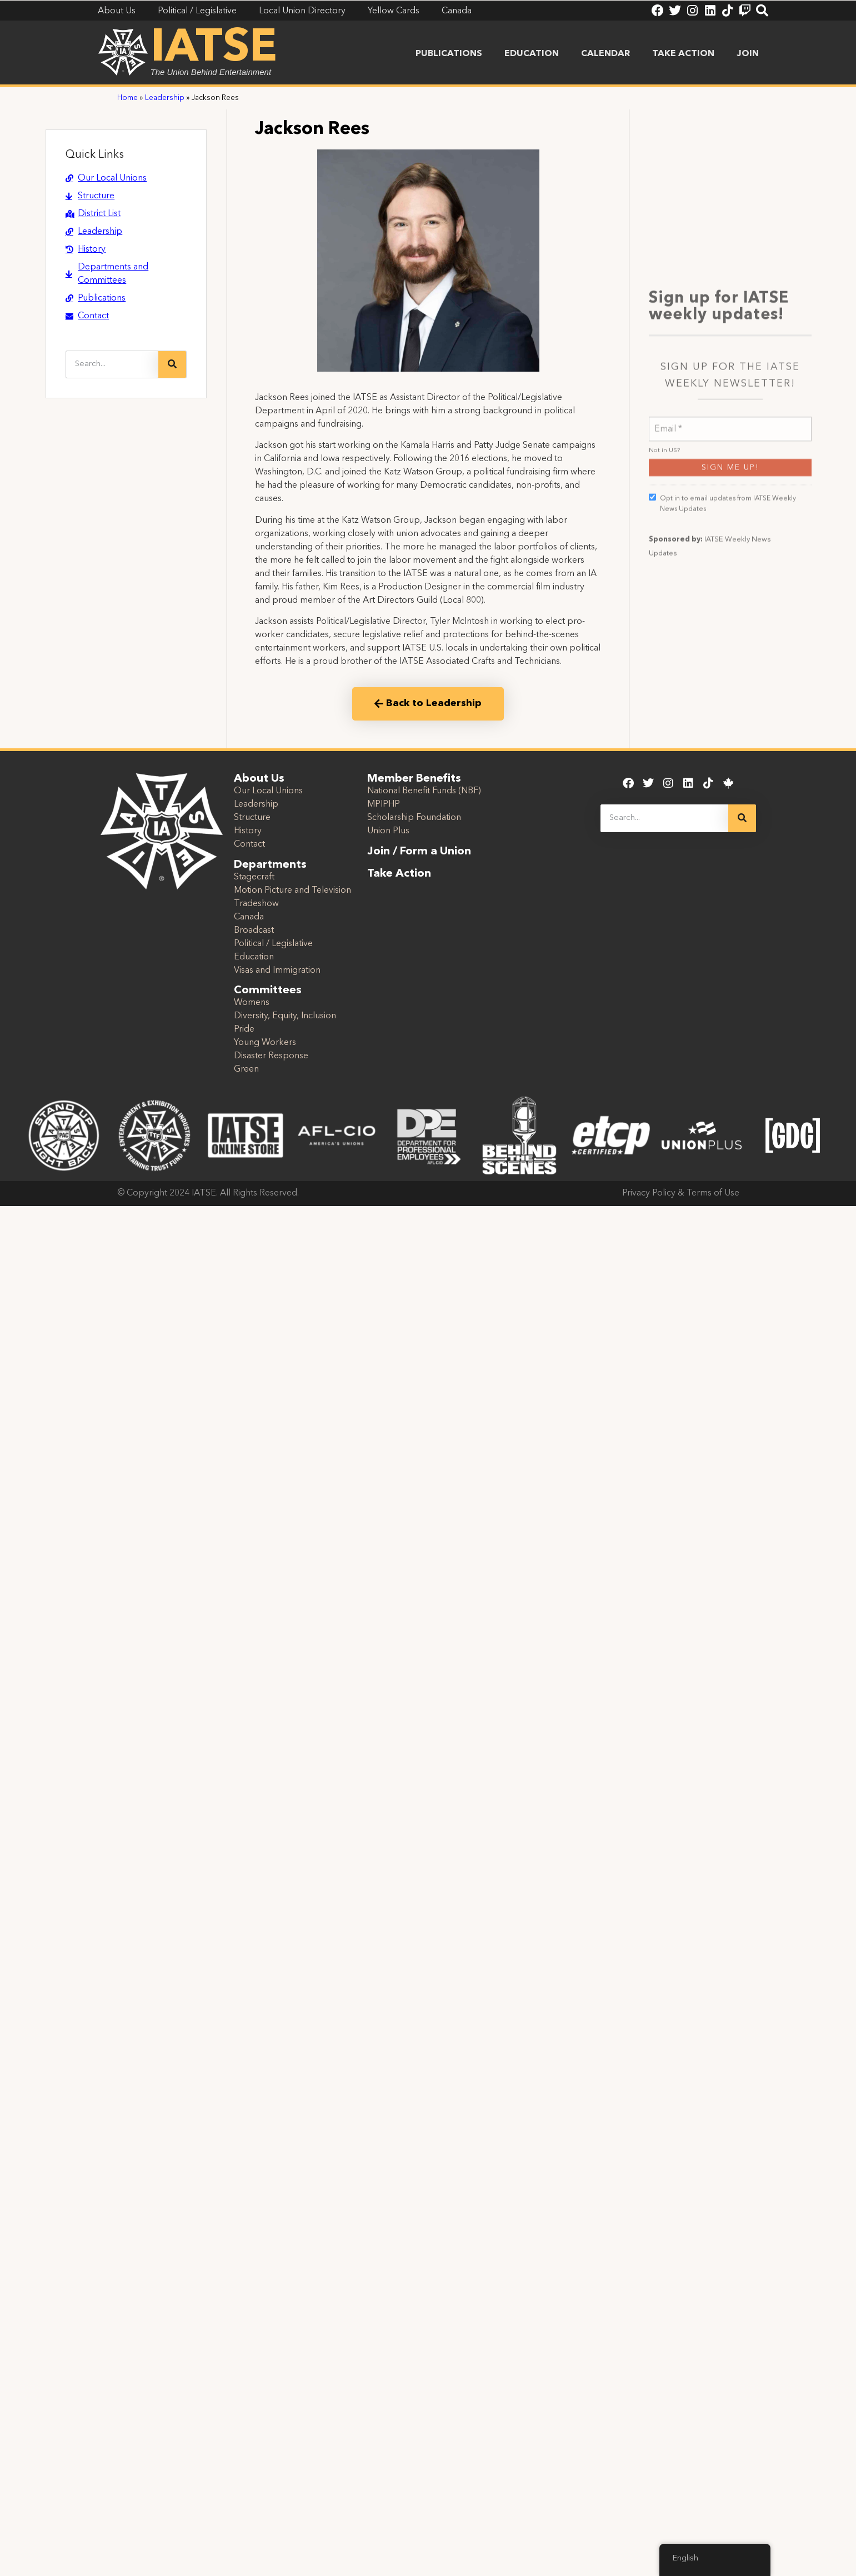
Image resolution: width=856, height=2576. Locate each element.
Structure (252, 817)
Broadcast (254, 930)
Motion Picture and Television (292, 890)
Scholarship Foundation (414, 817)
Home (127, 98)
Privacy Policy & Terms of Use (680, 1193)
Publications (449, 53)
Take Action (683, 53)
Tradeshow (256, 903)
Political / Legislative (273, 943)
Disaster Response (271, 1056)
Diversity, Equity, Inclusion (285, 1016)
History (248, 831)
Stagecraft (254, 877)
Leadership (164, 98)
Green (246, 1069)
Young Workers (265, 1042)
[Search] (172, 364)
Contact (249, 844)
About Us (259, 778)
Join (748, 53)
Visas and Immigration (277, 970)
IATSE (214, 49)
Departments (270, 865)
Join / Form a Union (419, 851)
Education (531, 53)
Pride (244, 1029)
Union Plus (388, 831)
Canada (249, 917)
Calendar (605, 53)
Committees (268, 990)
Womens (251, 1002)
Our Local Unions (268, 791)
